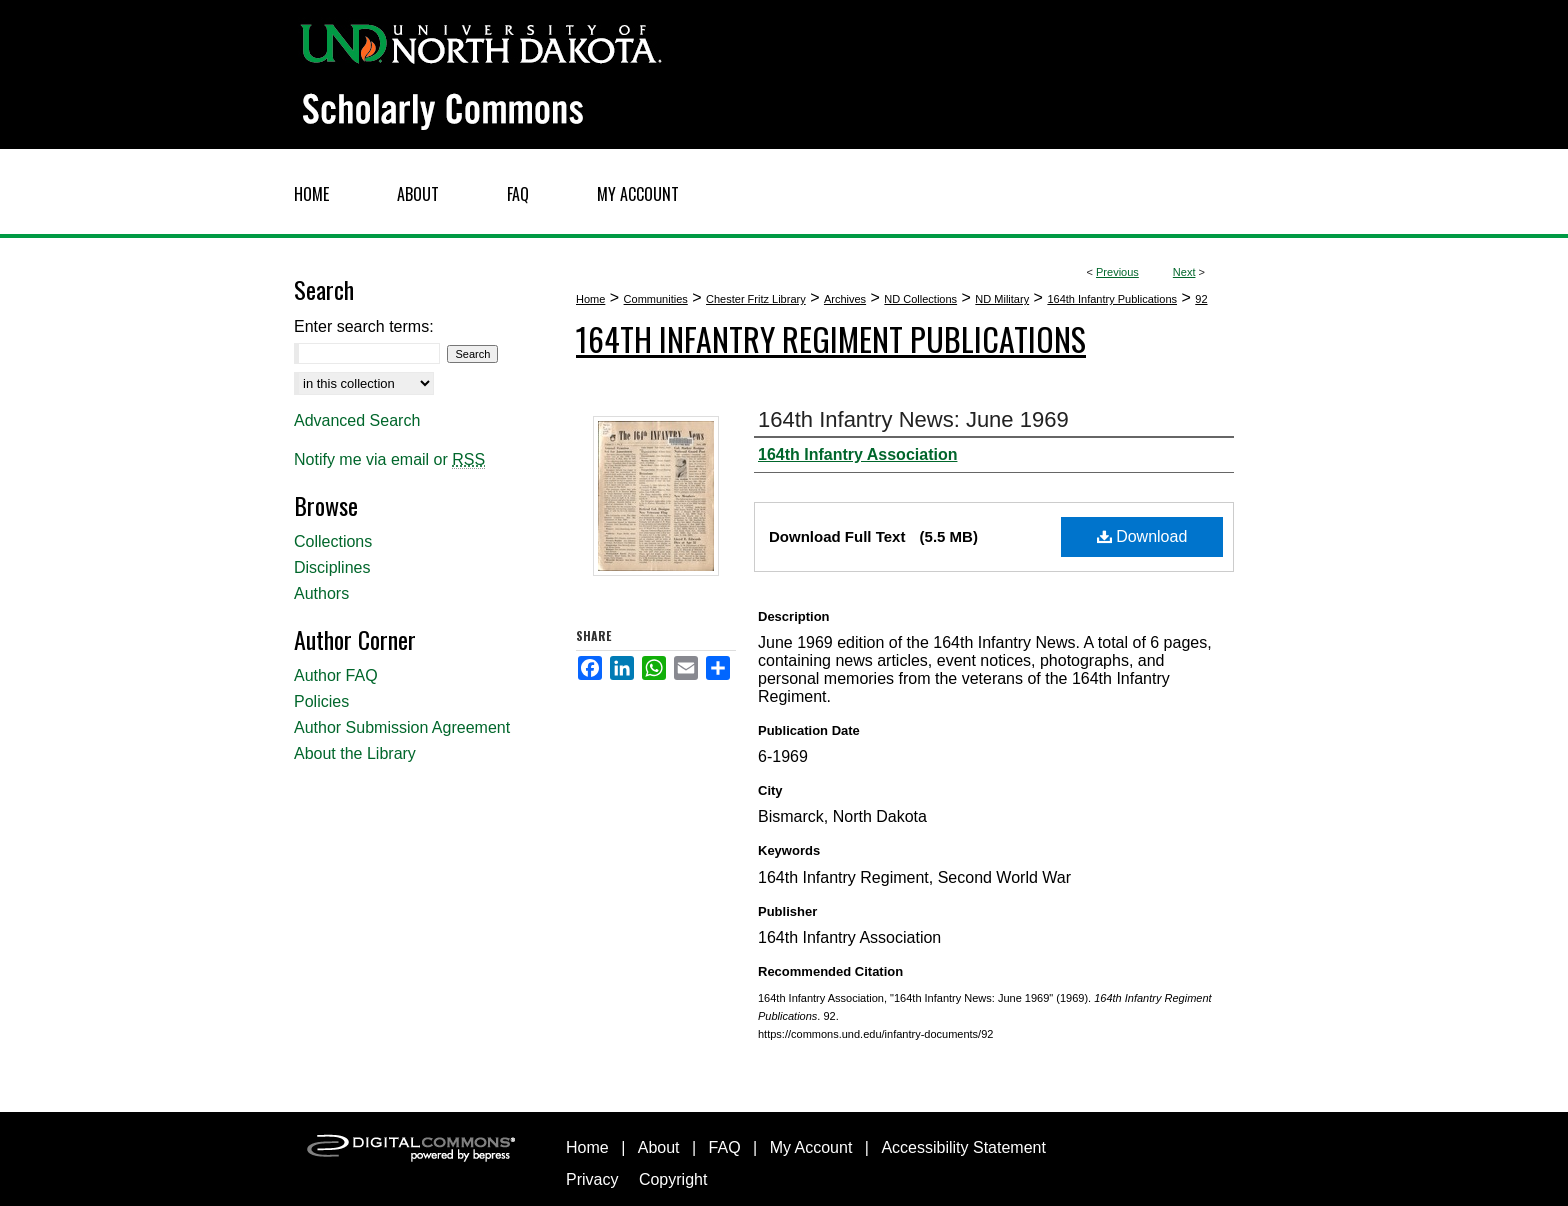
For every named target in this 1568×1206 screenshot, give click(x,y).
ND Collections (920, 299)
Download (1142, 536)
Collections (333, 541)
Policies (321, 701)
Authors (321, 593)
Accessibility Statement (963, 1147)
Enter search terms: (364, 326)
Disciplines (332, 567)
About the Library (355, 753)
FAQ (725, 1147)
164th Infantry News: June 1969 (913, 419)
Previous (1117, 272)
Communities (656, 299)
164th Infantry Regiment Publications (831, 338)
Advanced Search (357, 420)
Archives (845, 299)
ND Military (1002, 299)
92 (1201, 299)
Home (590, 299)
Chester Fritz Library (756, 299)
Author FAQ (336, 675)
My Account (811, 1147)
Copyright (673, 1179)
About (659, 1147)
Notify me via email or (389, 460)
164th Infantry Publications (1112, 299)
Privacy (592, 1179)
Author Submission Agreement (402, 727)
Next (1184, 272)
